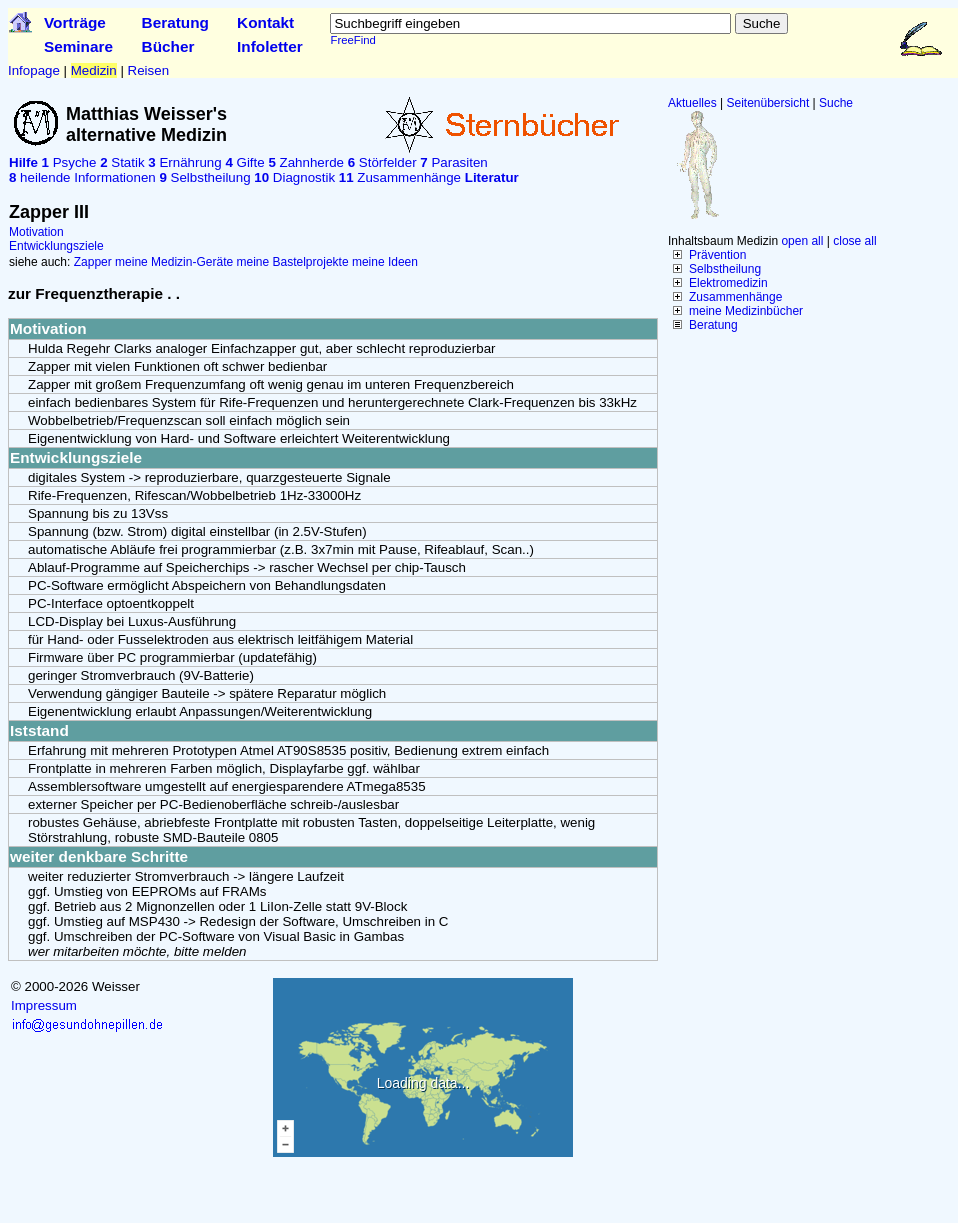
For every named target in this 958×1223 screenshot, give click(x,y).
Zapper (93, 262)
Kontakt (265, 22)
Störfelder (382, 162)
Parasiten (453, 162)
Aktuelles (692, 103)
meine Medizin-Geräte (174, 262)
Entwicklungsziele (56, 246)
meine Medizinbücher (746, 311)
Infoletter (270, 46)
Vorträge (75, 22)
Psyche (69, 162)
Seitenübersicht (768, 103)
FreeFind (352, 40)
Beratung (175, 22)
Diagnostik (294, 177)
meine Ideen (385, 262)
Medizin (94, 70)
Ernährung (184, 162)
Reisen (149, 70)
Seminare (78, 46)
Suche (836, 103)
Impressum (44, 1005)
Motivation (36, 232)
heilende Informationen (82, 177)
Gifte (244, 162)
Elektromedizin (728, 283)
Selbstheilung (725, 269)
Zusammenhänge (735, 297)
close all (854, 241)
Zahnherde (306, 162)
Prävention (717, 255)
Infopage (34, 70)
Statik (122, 162)
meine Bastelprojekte (293, 262)
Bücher (168, 46)
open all (802, 241)
